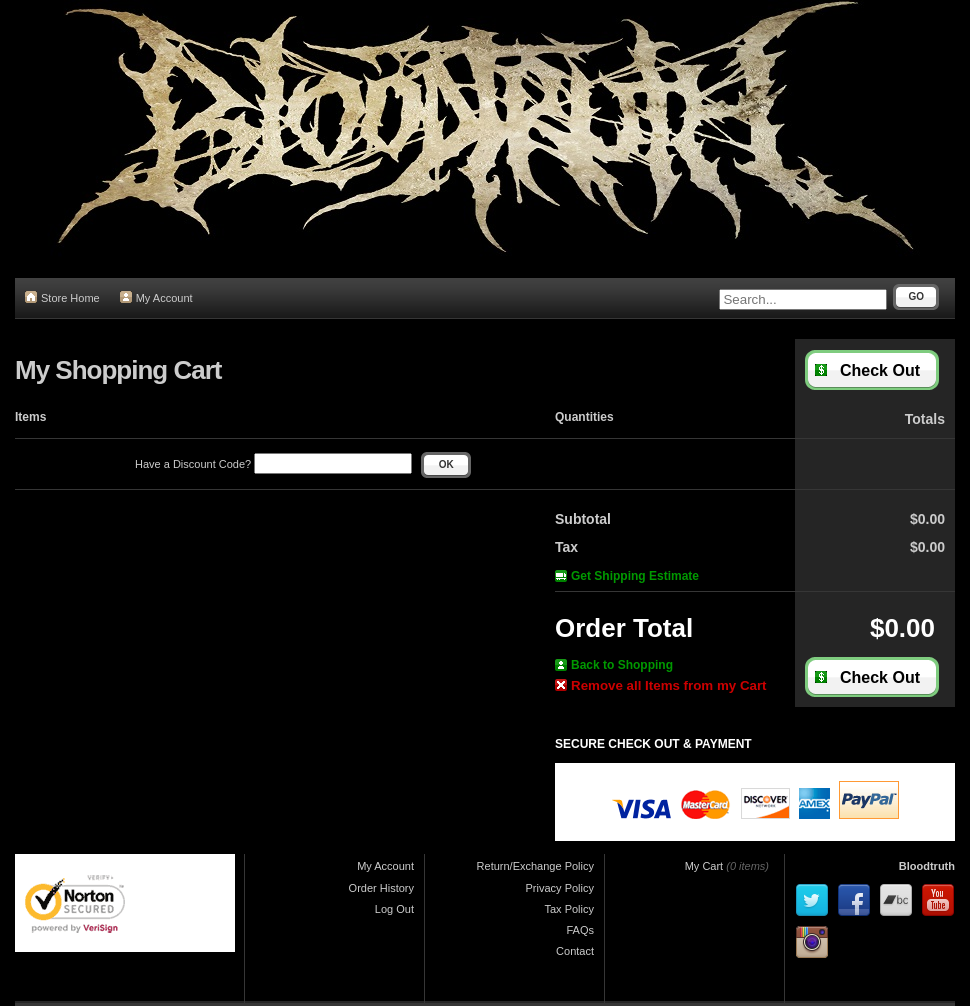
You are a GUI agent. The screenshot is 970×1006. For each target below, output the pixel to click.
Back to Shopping (614, 665)
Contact (575, 951)
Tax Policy (569, 909)
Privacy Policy (560, 888)
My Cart (704, 866)
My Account (156, 297)
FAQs (580, 930)
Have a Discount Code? (273, 464)
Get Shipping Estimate (627, 576)
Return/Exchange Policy (535, 866)
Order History (381, 888)
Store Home (62, 297)
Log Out (394, 909)
